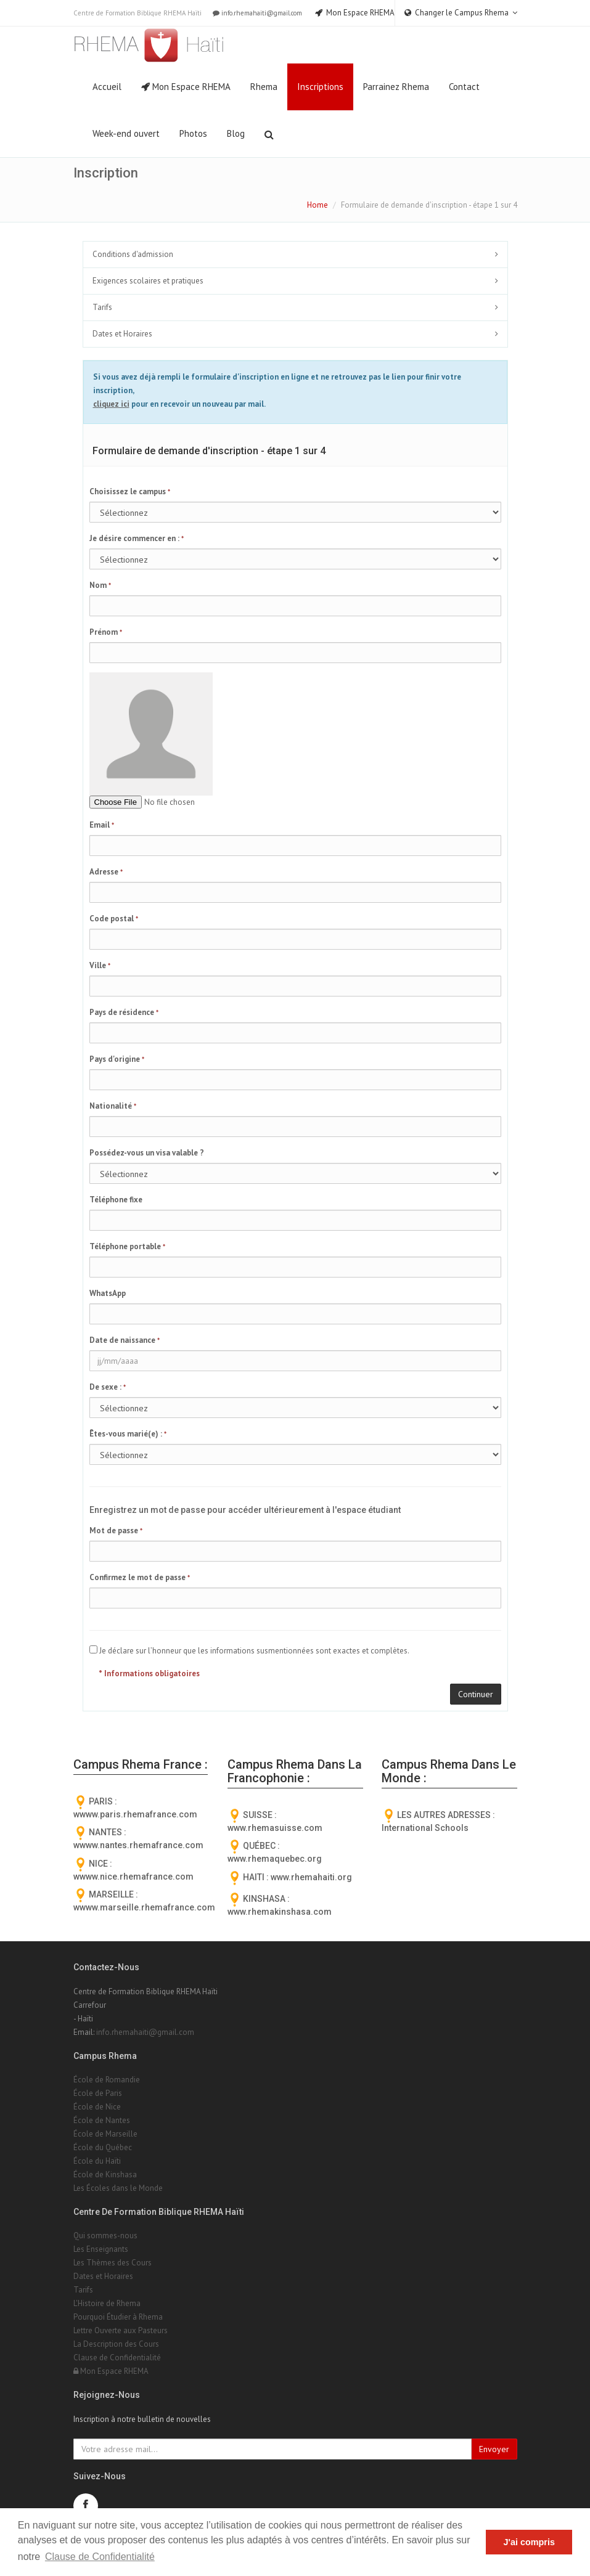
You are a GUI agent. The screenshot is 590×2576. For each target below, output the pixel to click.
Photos (193, 133)
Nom (100, 585)
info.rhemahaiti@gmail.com (256, 13)
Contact (464, 86)
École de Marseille (105, 2134)
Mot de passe (115, 1530)
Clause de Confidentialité (117, 2357)
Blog (236, 133)
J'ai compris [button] (528, 2542)
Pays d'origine (116, 1059)
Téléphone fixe (115, 1199)
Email (101, 825)
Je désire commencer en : (136, 538)
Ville (99, 965)
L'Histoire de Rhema (107, 2303)
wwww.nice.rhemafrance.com (133, 1876)
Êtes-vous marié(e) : (127, 1434)
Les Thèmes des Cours (112, 2262)
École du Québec (102, 2147)
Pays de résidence (123, 1012)
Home (317, 205)
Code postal (113, 918)
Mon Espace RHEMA (186, 86)
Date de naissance (124, 1340)
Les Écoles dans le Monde (118, 2188)
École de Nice (97, 2106)
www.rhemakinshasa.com (279, 1912)
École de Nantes (101, 2120)
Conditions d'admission (132, 254)
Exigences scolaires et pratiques (147, 280)
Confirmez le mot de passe (139, 1577)
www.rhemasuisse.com (274, 1828)
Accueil (106, 86)
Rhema (263, 86)
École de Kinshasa (105, 2174)
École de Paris (97, 2093)
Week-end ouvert (126, 133)
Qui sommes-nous (105, 2235)
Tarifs (102, 307)
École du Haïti (97, 2161)
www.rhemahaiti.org (311, 1877)
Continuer (475, 1694)
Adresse (106, 871)
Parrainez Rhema (396, 86)
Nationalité (112, 1106)
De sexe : (107, 1387)
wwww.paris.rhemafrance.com (135, 1814)
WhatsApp (107, 1293)
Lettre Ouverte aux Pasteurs (120, 2330)
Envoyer (494, 2449)
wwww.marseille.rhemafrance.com (144, 1907)
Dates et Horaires (122, 333)
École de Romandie (106, 2079)
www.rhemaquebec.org (274, 1859)
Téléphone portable (127, 1246)
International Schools (425, 1828)
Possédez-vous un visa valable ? (146, 1152)
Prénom (105, 632)
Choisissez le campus (129, 491)
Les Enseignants (100, 2249)
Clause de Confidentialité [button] (100, 2556)
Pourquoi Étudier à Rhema (118, 2317)
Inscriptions (320, 86)
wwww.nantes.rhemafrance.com (138, 1845)
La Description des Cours (116, 2344)
